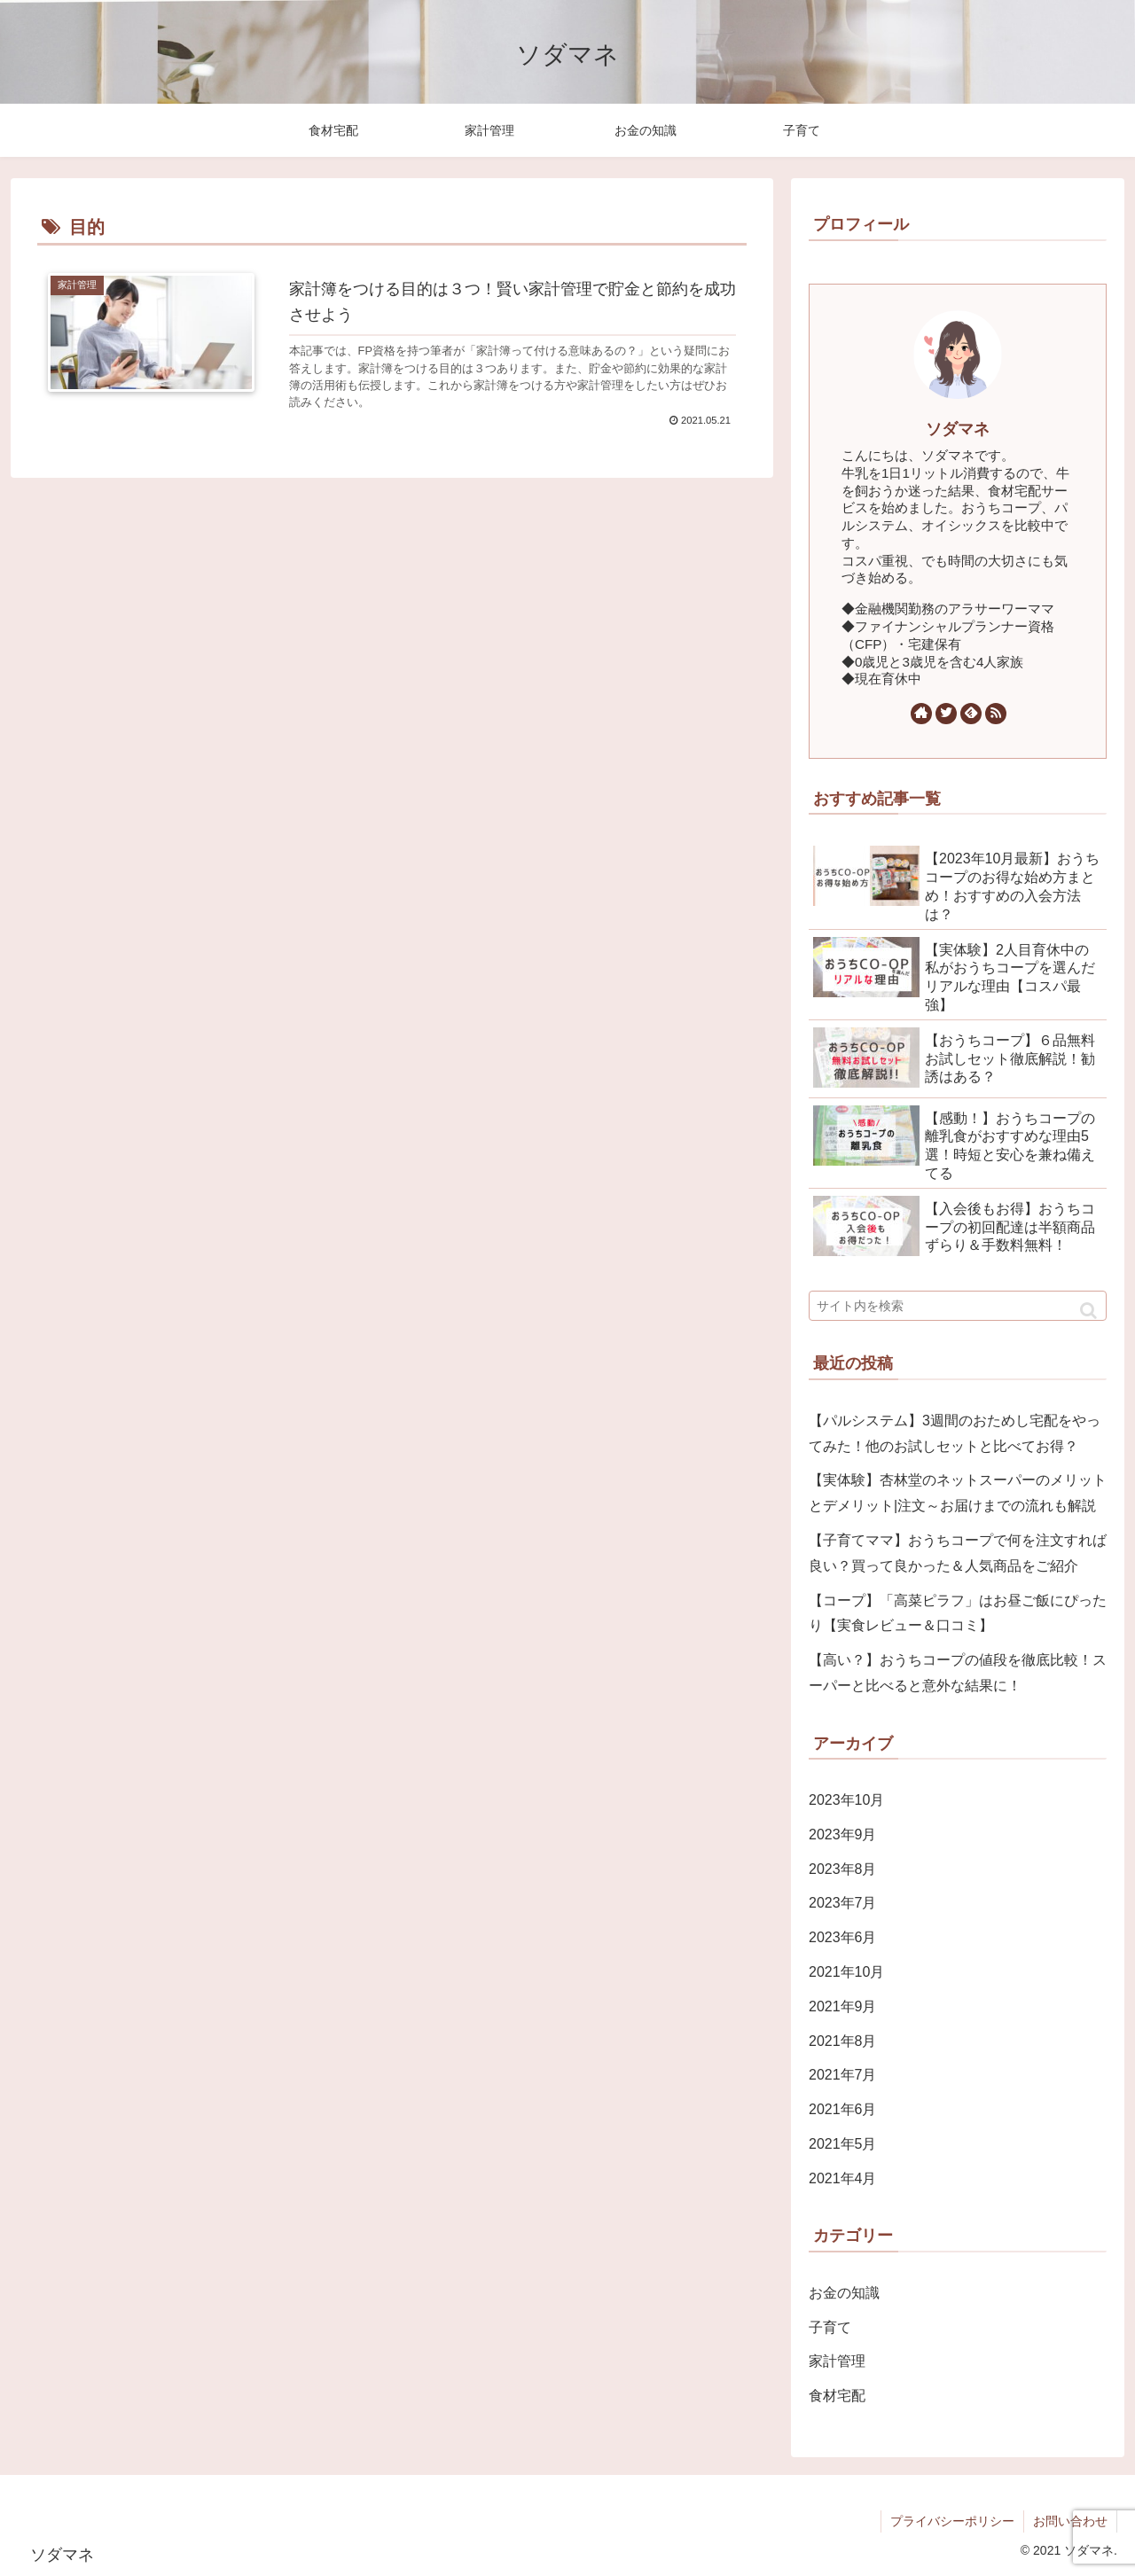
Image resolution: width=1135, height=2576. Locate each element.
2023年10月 (846, 1799)
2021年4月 (843, 2178)
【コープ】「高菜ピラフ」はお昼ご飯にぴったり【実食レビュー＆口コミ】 (958, 1613)
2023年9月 (843, 1834)
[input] (958, 1306)
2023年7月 (843, 1902)
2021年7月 (843, 2074)
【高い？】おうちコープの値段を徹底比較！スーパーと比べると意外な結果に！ (958, 1672)
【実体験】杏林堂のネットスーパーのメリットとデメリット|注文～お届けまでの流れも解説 (958, 1492)
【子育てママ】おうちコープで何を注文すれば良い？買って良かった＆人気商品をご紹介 (958, 1553)
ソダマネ (958, 429)
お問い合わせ (1070, 2521)
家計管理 (837, 2361)
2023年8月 (843, 1869)
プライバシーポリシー (952, 2521)
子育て (830, 2327)
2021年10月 (846, 1971)
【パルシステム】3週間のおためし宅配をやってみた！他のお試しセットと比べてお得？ (954, 1433)
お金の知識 (844, 2292)
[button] (1088, 1310)
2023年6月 (843, 1937)
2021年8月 (843, 2041)
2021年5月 (843, 2143)
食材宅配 (837, 2395)
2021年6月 (843, 2109)
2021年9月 (843, 2006)
